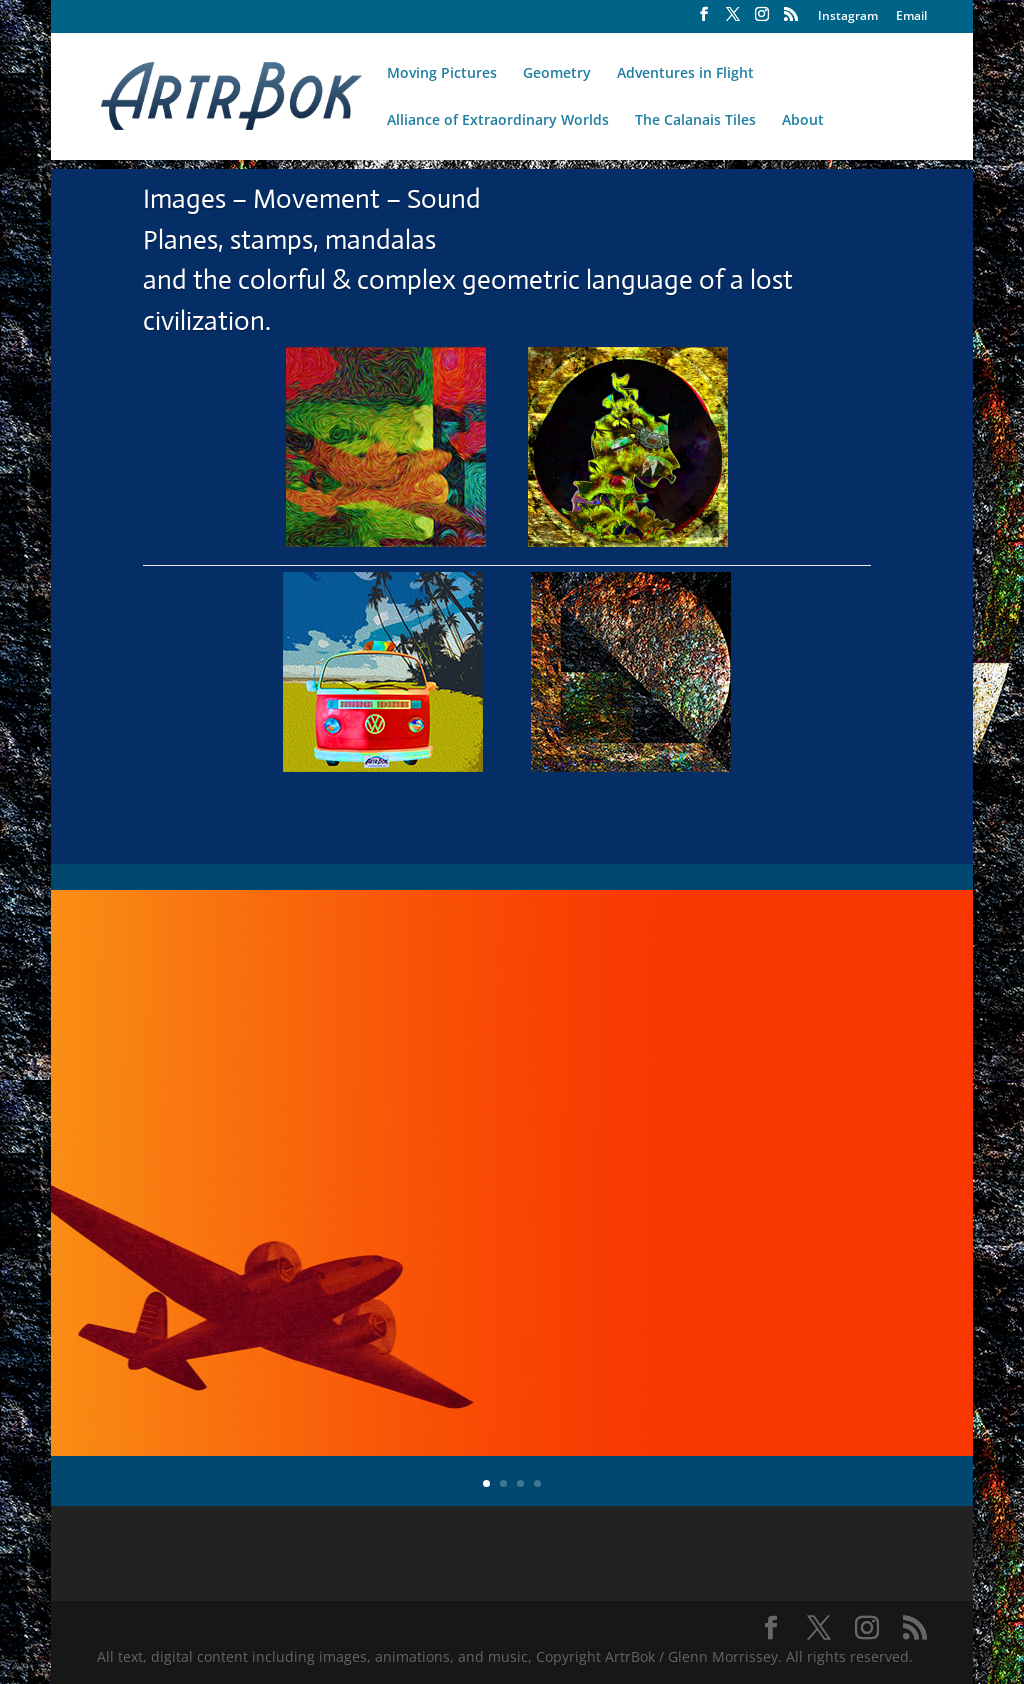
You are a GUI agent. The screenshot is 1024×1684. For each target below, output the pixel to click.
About (803, 121)
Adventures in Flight (685, 74)
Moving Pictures (442, 74)
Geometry (557, 74)
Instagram (848, 17)
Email (911, 17)
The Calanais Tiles (695, 121)
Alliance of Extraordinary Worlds (498, 121)
